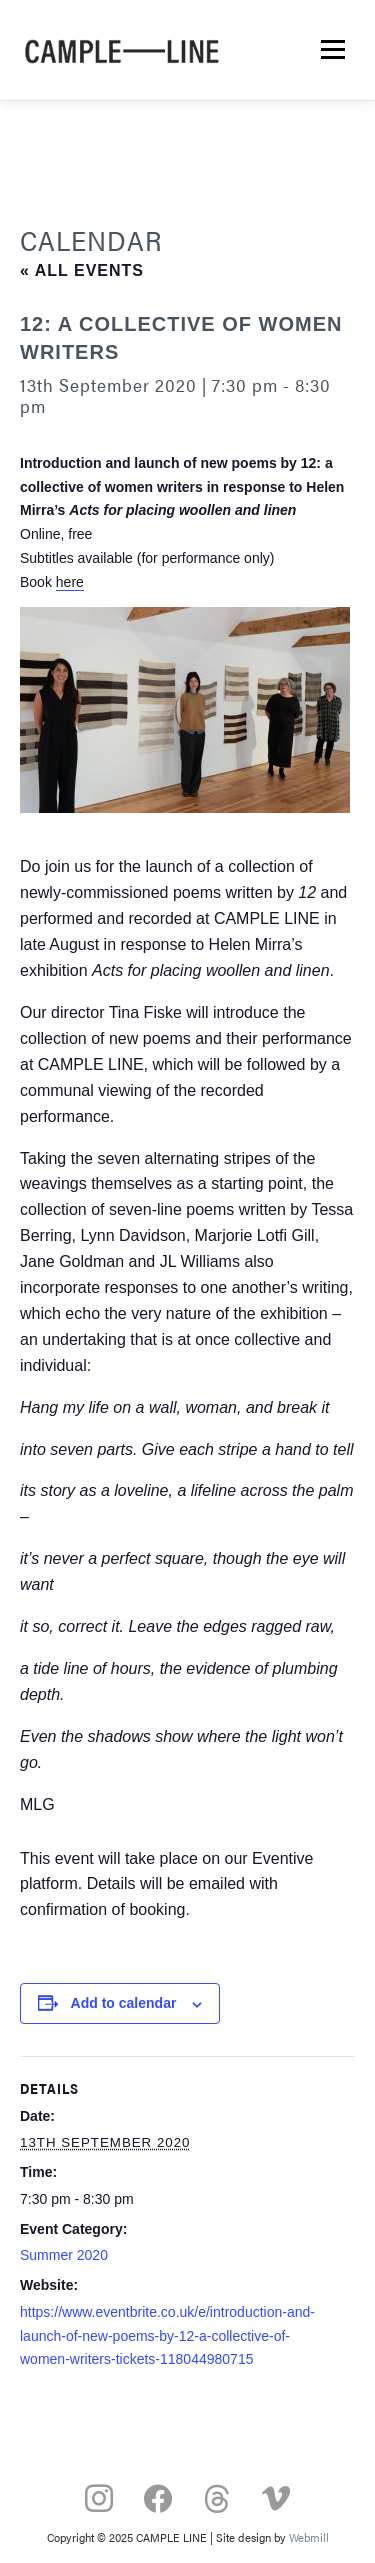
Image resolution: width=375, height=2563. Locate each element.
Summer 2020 (64, 2255)
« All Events (82, 270)
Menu (331, 50)
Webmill (309, 2537)
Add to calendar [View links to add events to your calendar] (124, 2003)
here (70, 582)
